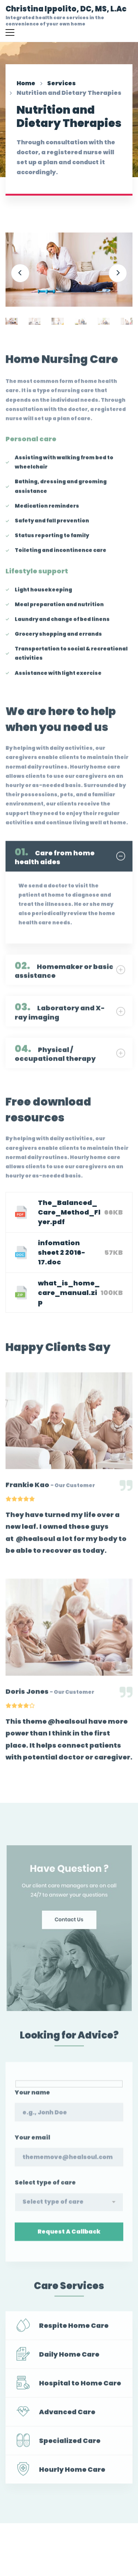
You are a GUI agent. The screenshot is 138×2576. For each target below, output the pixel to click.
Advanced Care (67, 2416)
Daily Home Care (69, 2358)
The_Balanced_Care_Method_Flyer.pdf (69, 1212)
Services (61, 83)
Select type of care (45, 2191)
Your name (32, 2101)
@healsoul (35, 1542)
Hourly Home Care (72, 2473)
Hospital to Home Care (80, 2387)
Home (26, 83)
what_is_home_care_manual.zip (69, 1292)
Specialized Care (69, 2444)
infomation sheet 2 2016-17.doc (61, 1252)
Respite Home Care (74, 2329)
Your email (32, 2146)
